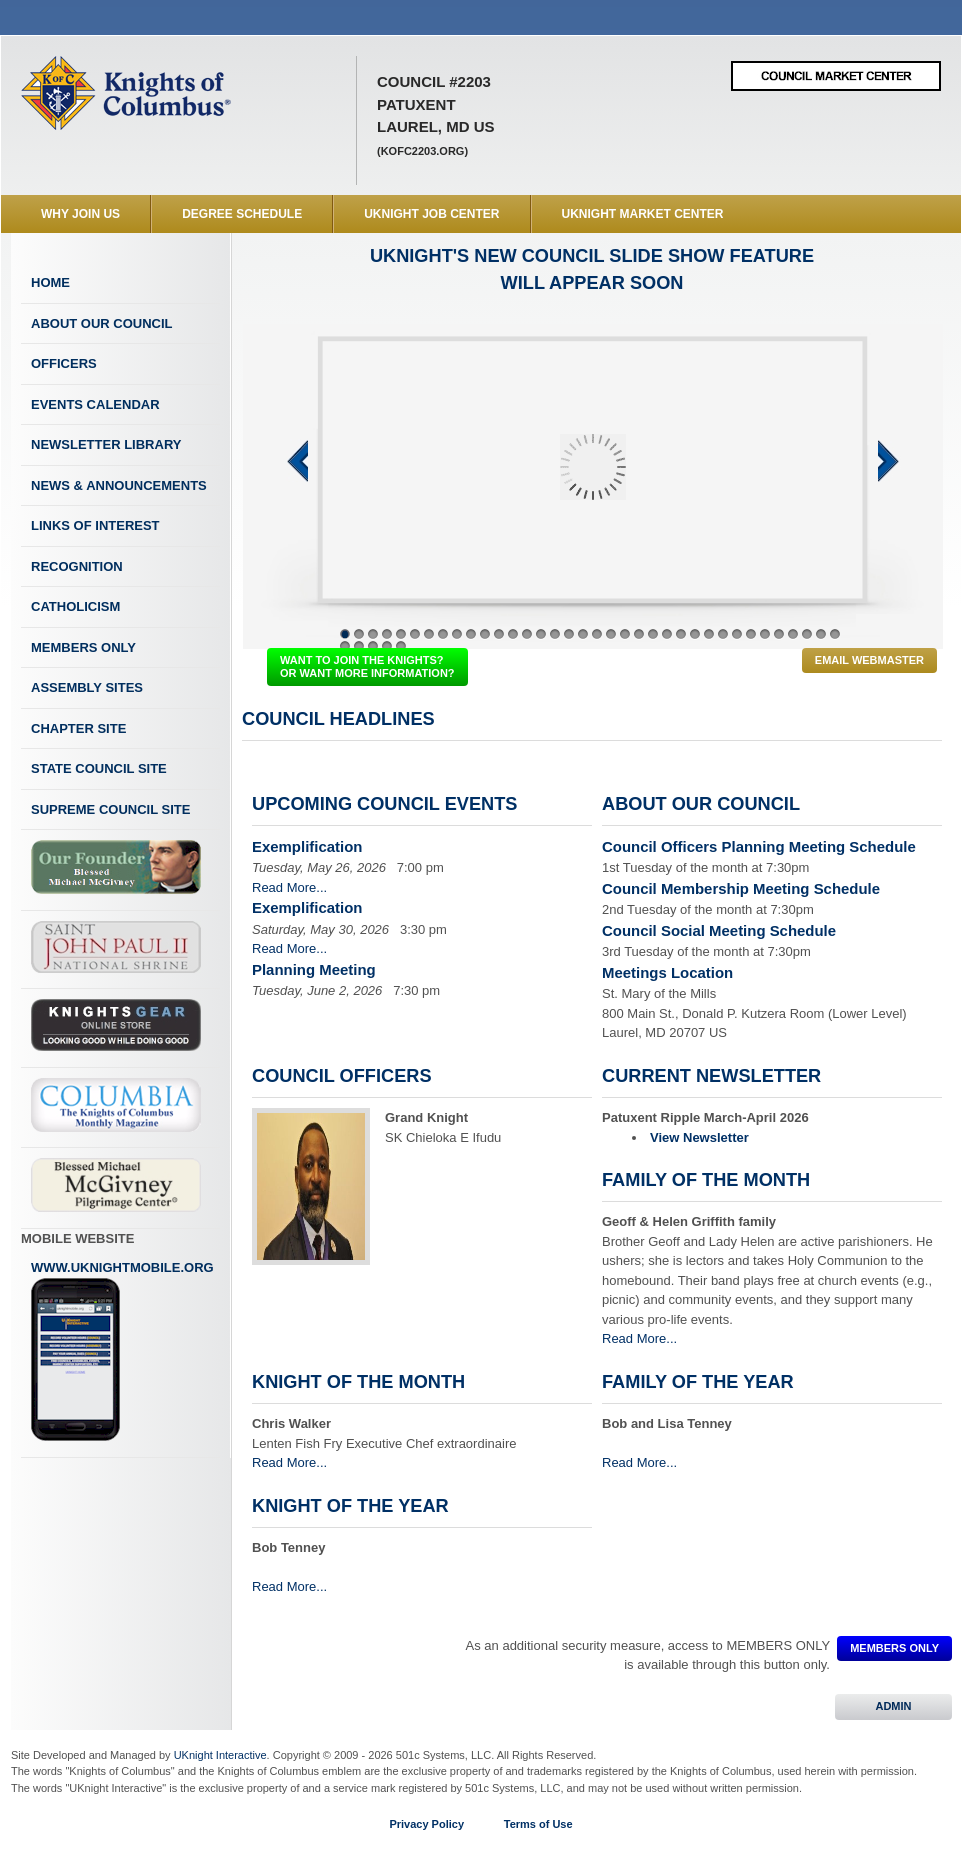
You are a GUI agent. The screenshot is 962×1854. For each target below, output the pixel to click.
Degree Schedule (242, 214)
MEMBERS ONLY (894, 1648)
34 (807, 634)
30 (751, 634)
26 (695, 634)
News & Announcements (119, 485)
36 (835, 634)
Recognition (77, 566)
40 (387, 646)
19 (597, 634)
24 (667, 634)
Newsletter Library (106, 444)
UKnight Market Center (643, 214)
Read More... (289, 887)
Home (50, 282)
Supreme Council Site (110, 809)
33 (793, 634)
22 (639, 634)
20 (611, 634)
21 (625, 634)
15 (541, 634)
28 (723, 634)
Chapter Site (78, 728)
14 (527, 634)
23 (653, 634)
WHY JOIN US (80, 214)
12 (499, 634)
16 (555, 634)
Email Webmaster (869, 660)
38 (359, 646)
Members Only (83, 647)
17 (569, 634)
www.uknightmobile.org (122, 1351)
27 (709, 634)
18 (583, 634)
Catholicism (75, 606)
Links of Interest (95, 525)
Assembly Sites (87, 687)
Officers (64, 363)
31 (765, 634)
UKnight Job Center (431, 214)
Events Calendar (95, 404)
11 (485, 634)
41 (401, 646)
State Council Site (99, 768)
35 (821, 634)
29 (737, 634)
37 (345, 646)
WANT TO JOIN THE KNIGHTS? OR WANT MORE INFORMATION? (367, 666)
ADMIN (893, 1706)
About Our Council (102, 323)
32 (779, 634)
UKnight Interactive (220, 1755)
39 (373, 646)
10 (471, 634)
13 (513, 634)
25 (681, 634)
